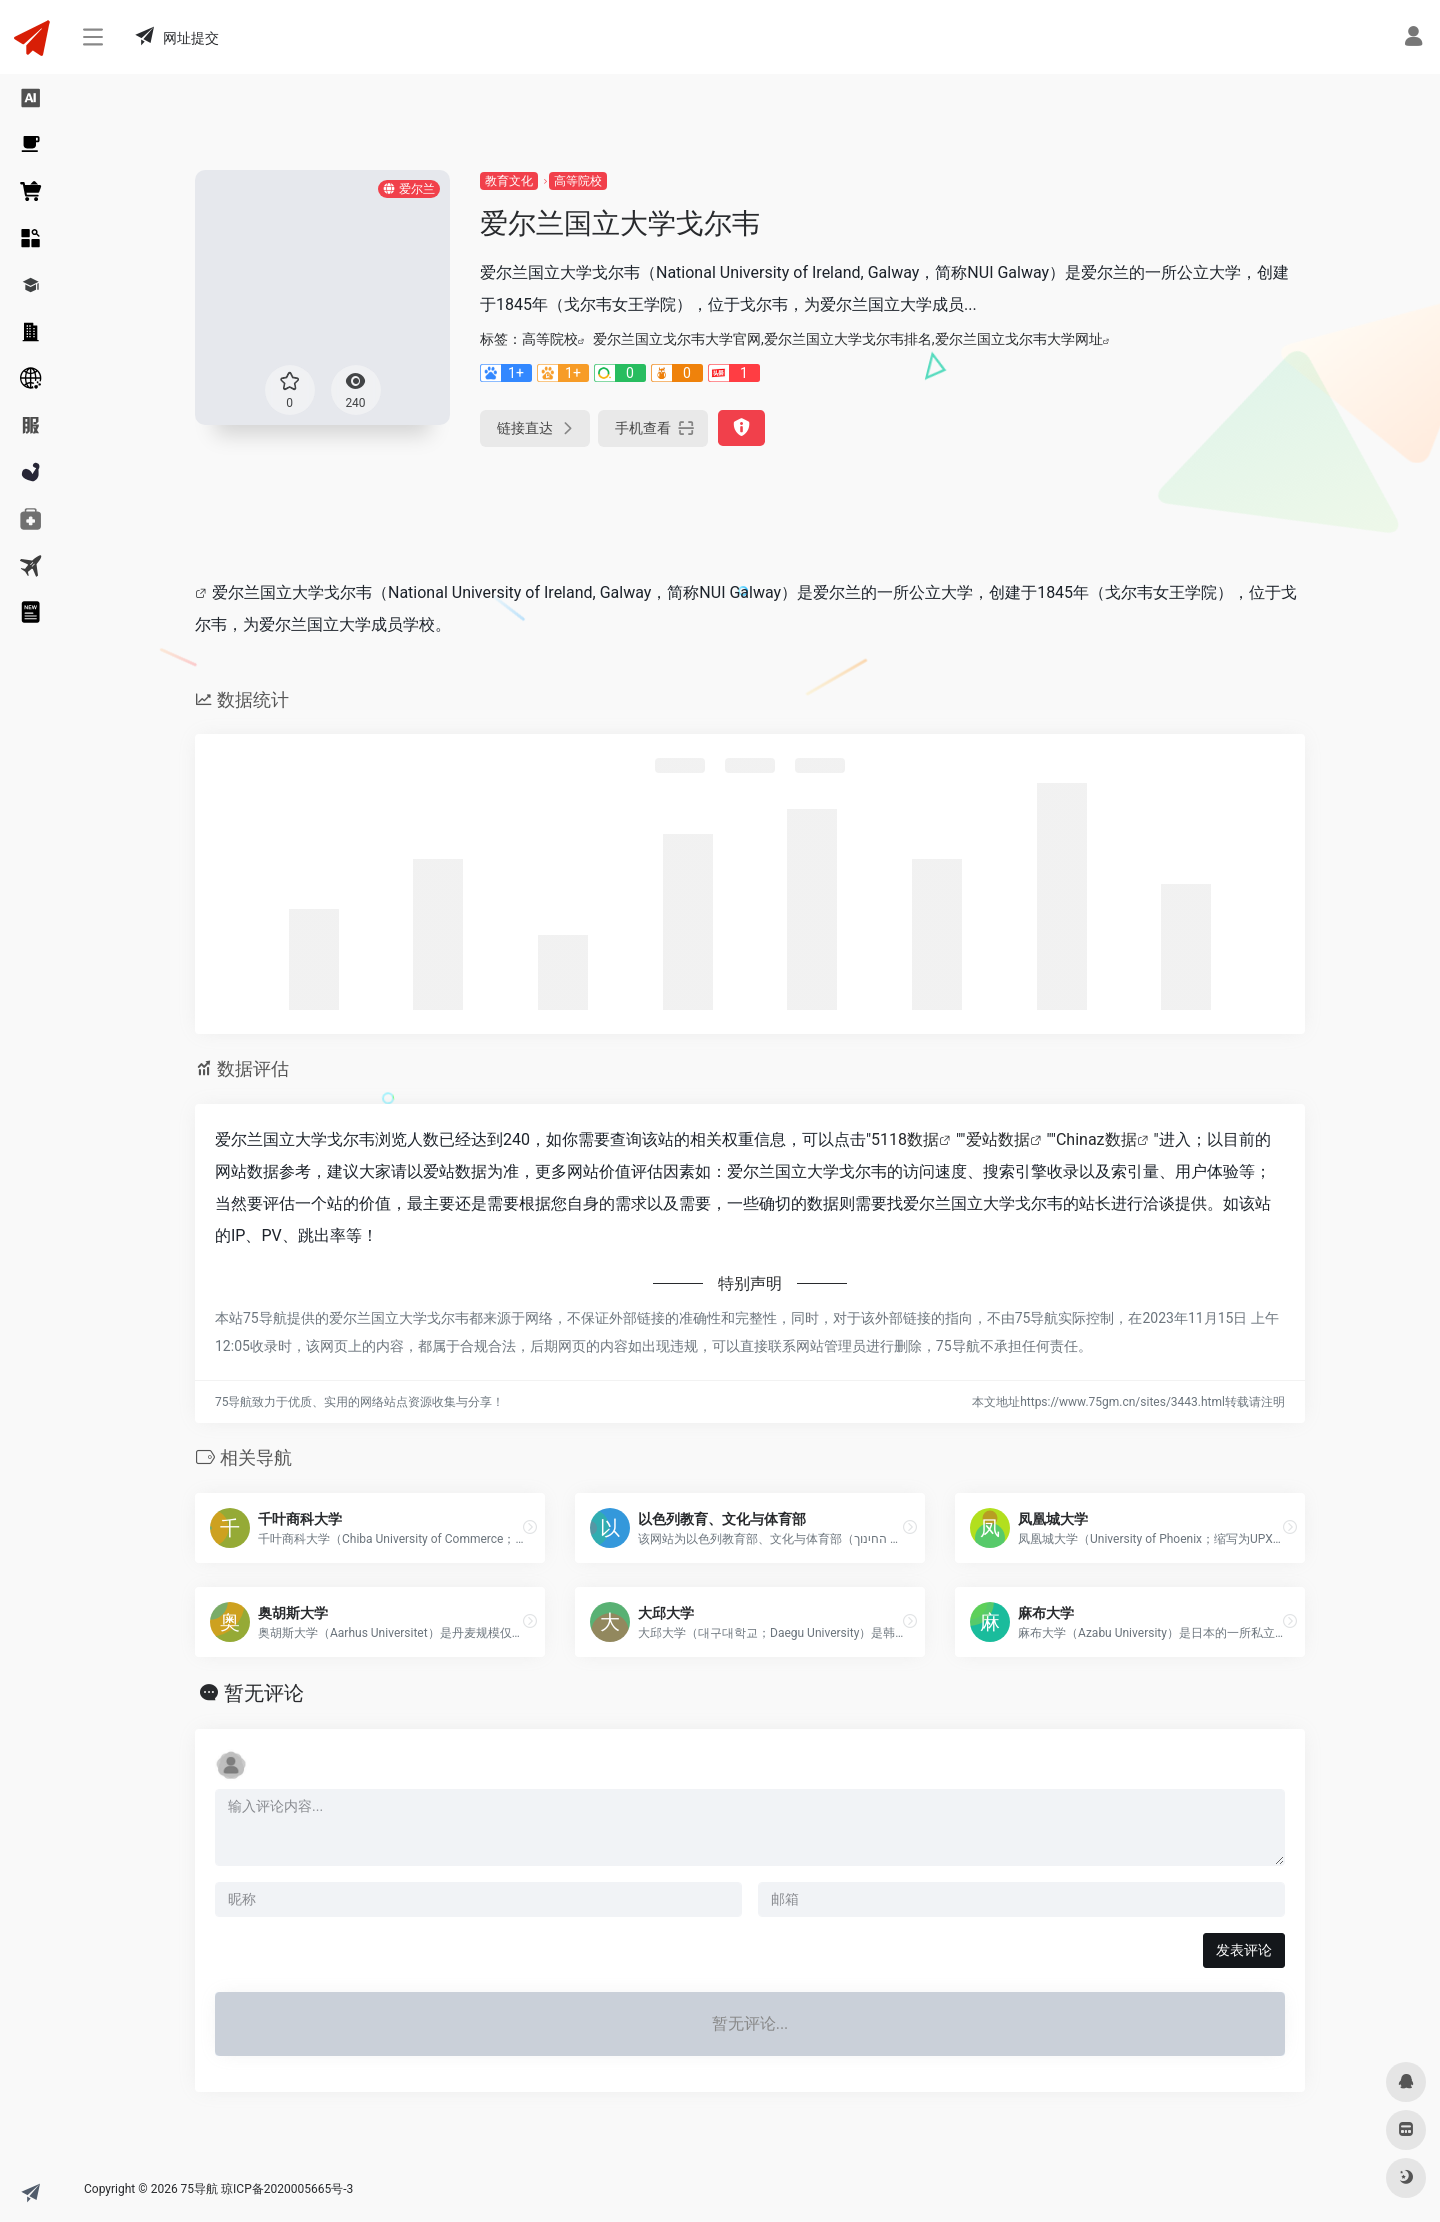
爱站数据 (998, 1139)
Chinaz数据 (1096, 1139)
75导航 (200, 2189)
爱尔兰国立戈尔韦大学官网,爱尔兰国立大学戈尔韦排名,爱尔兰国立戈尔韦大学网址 (848, 339)
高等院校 (578, 181)
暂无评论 (264, 1693)
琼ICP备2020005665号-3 (287, 2189)
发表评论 (1244, 1950)
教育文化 (509, 181)
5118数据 (905, 1139)
